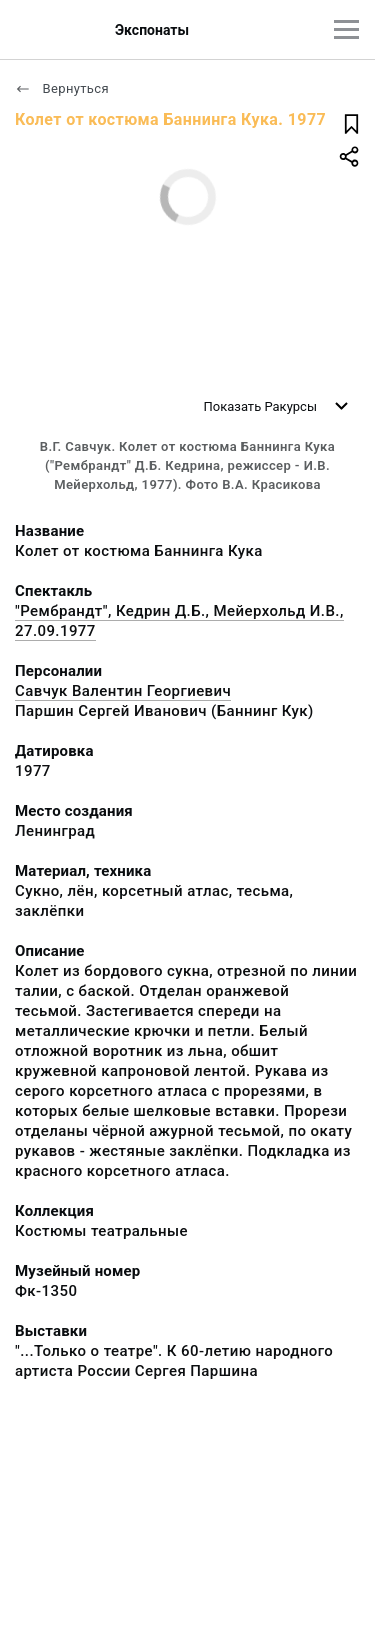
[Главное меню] (346, 29)
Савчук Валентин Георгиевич (123, 691)
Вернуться (62, 88)
